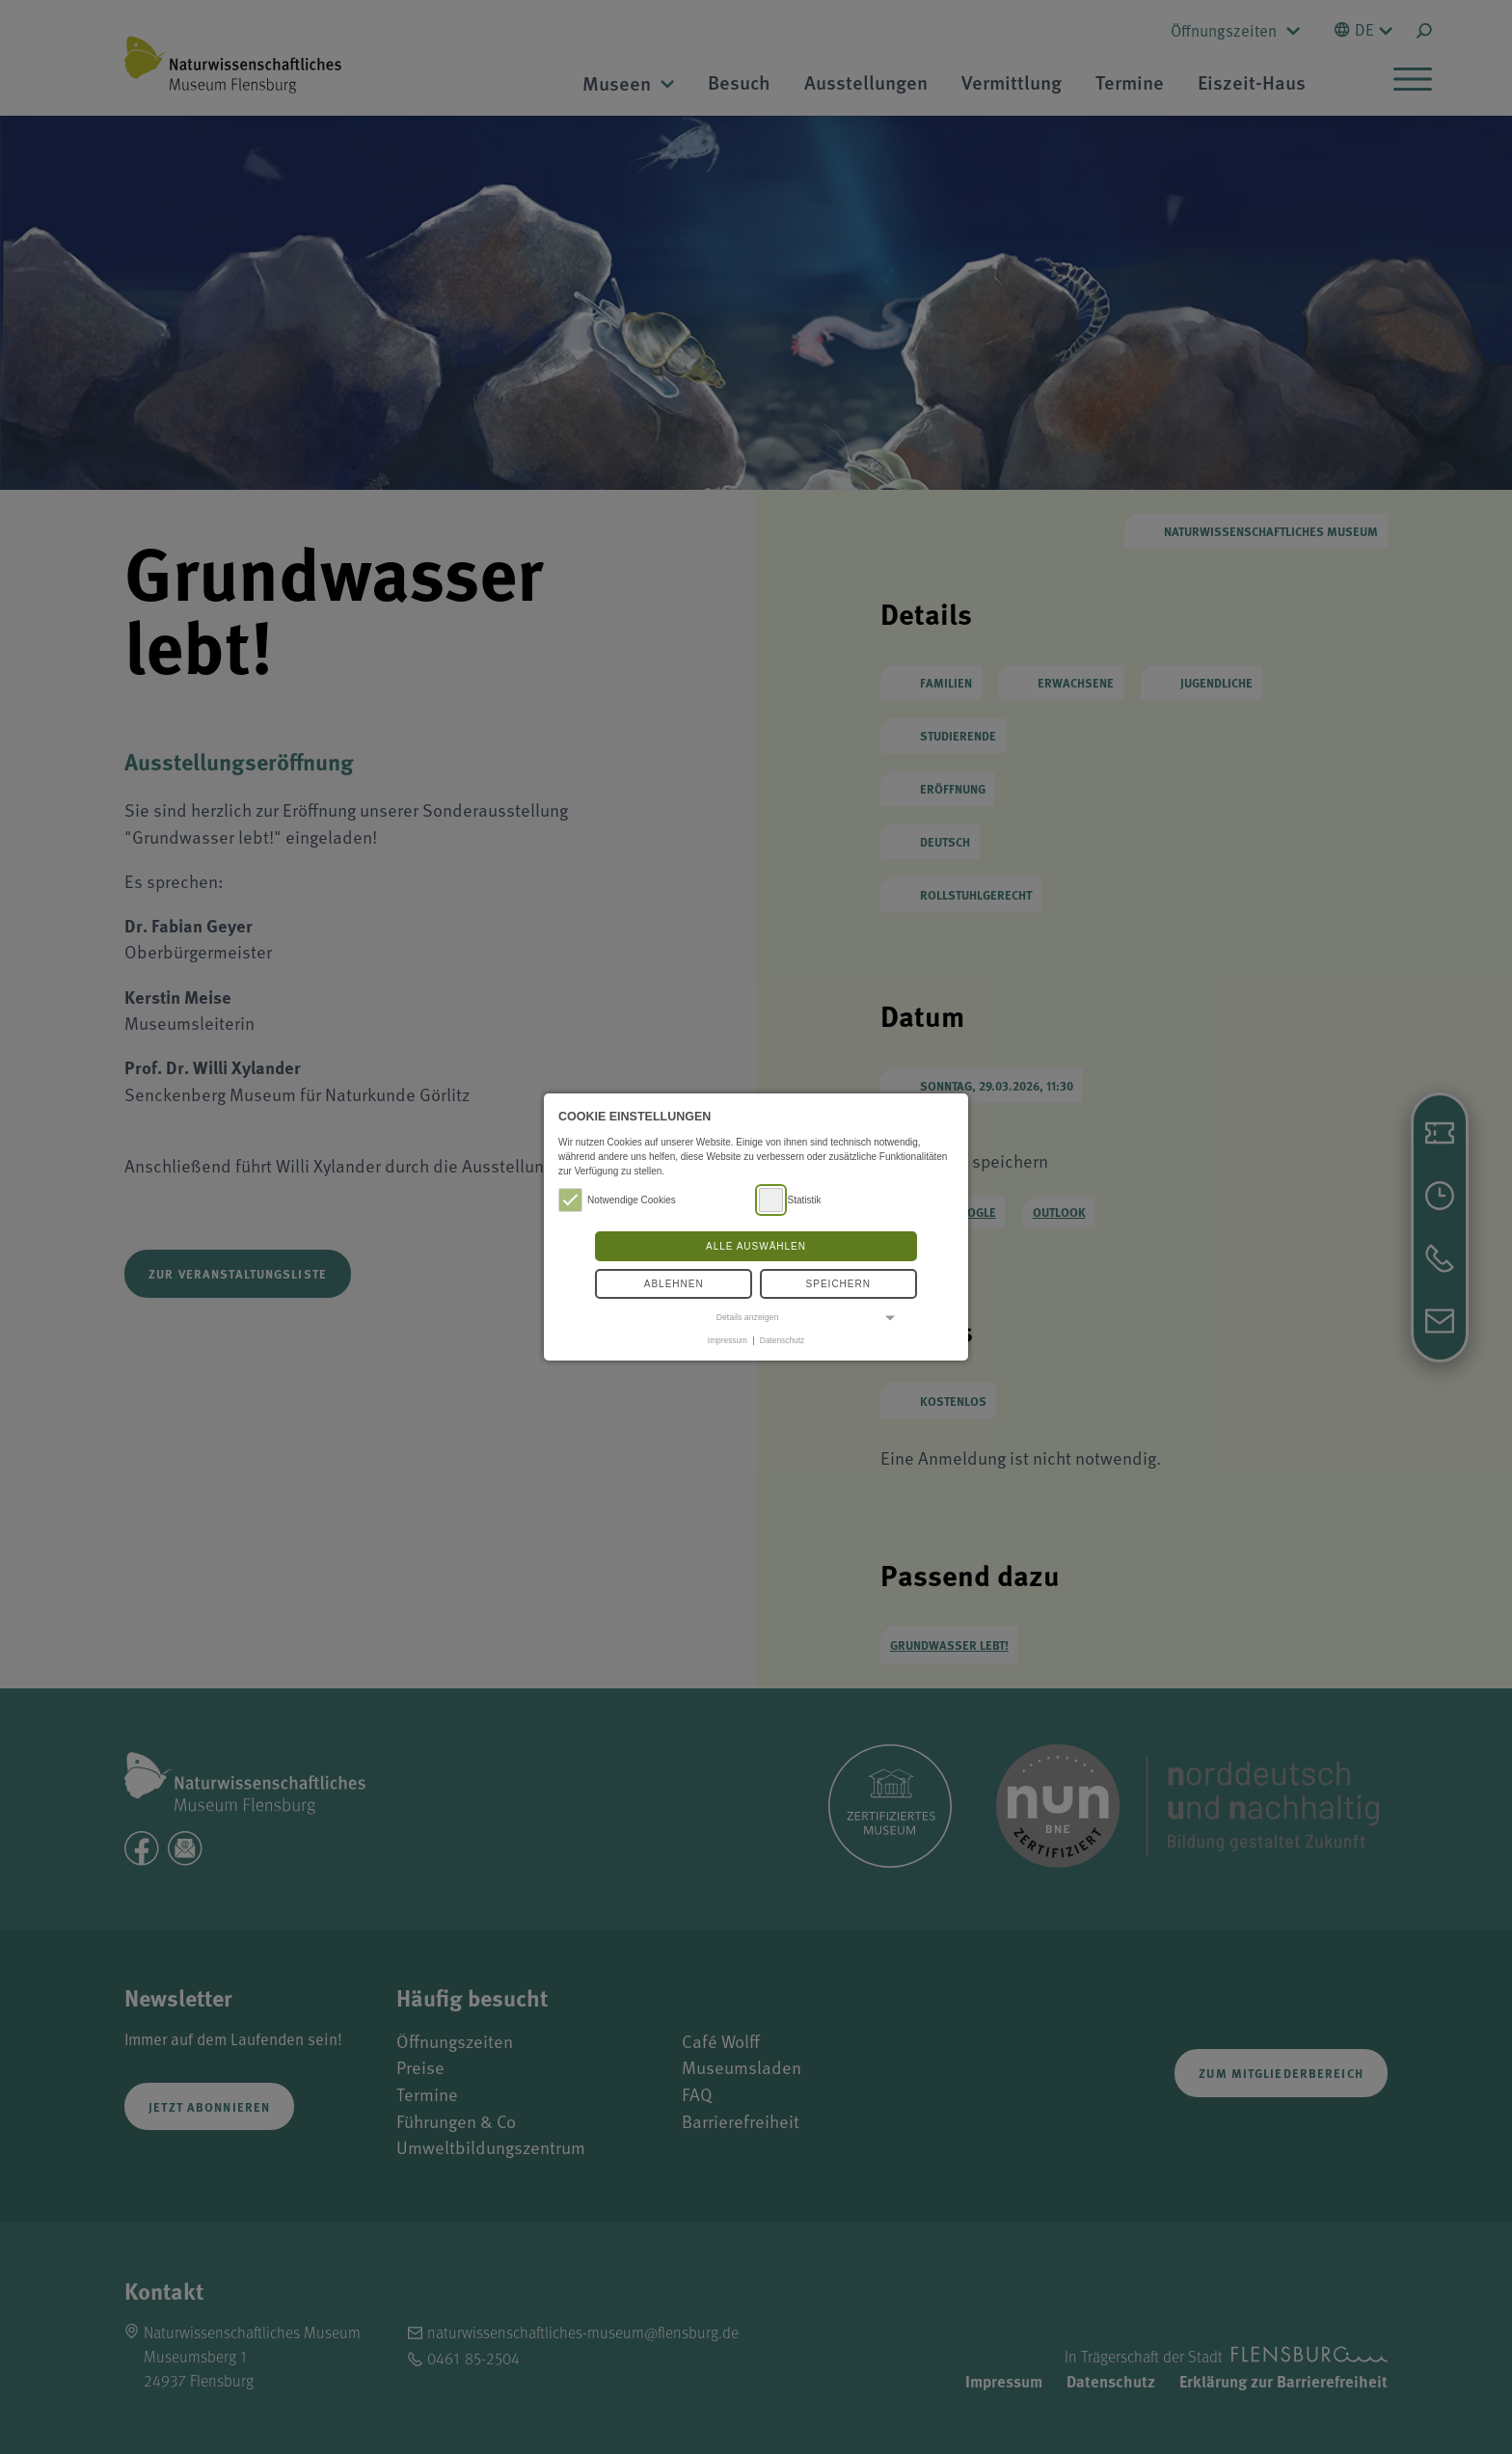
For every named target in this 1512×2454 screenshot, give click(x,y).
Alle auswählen (756, 1246)
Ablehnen (674, 1284)
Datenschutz (782, 1340)
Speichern (838, 1284)
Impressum (727, 1340)
